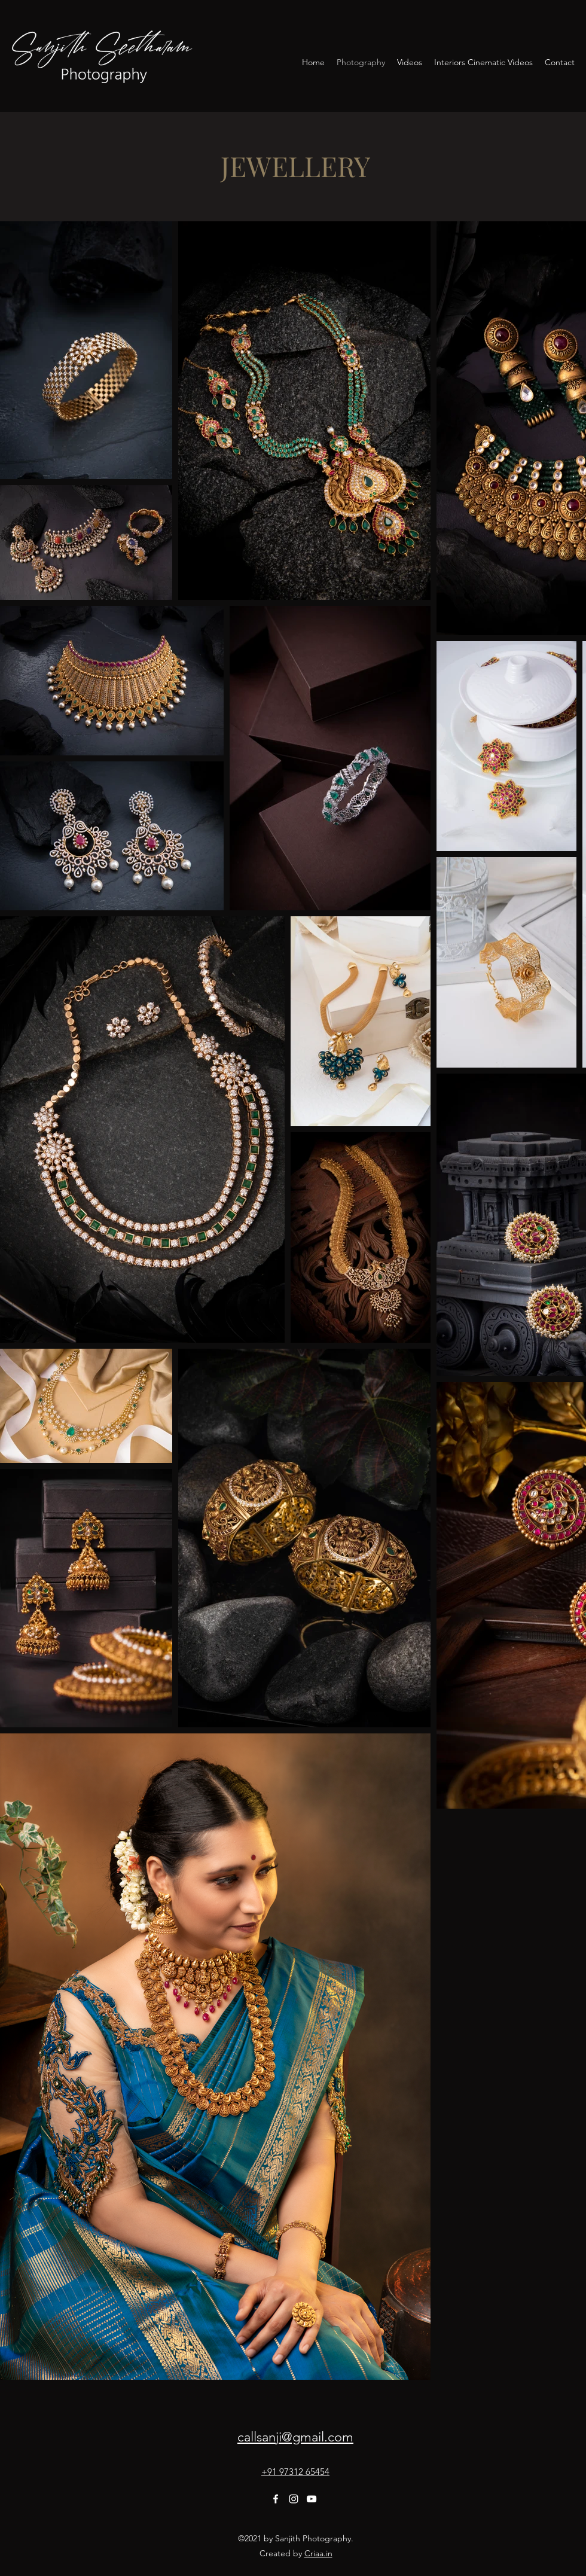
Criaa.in (318, 2553)
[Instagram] (294, 2499)
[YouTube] (312, 2499)
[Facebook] (276, 2499)
